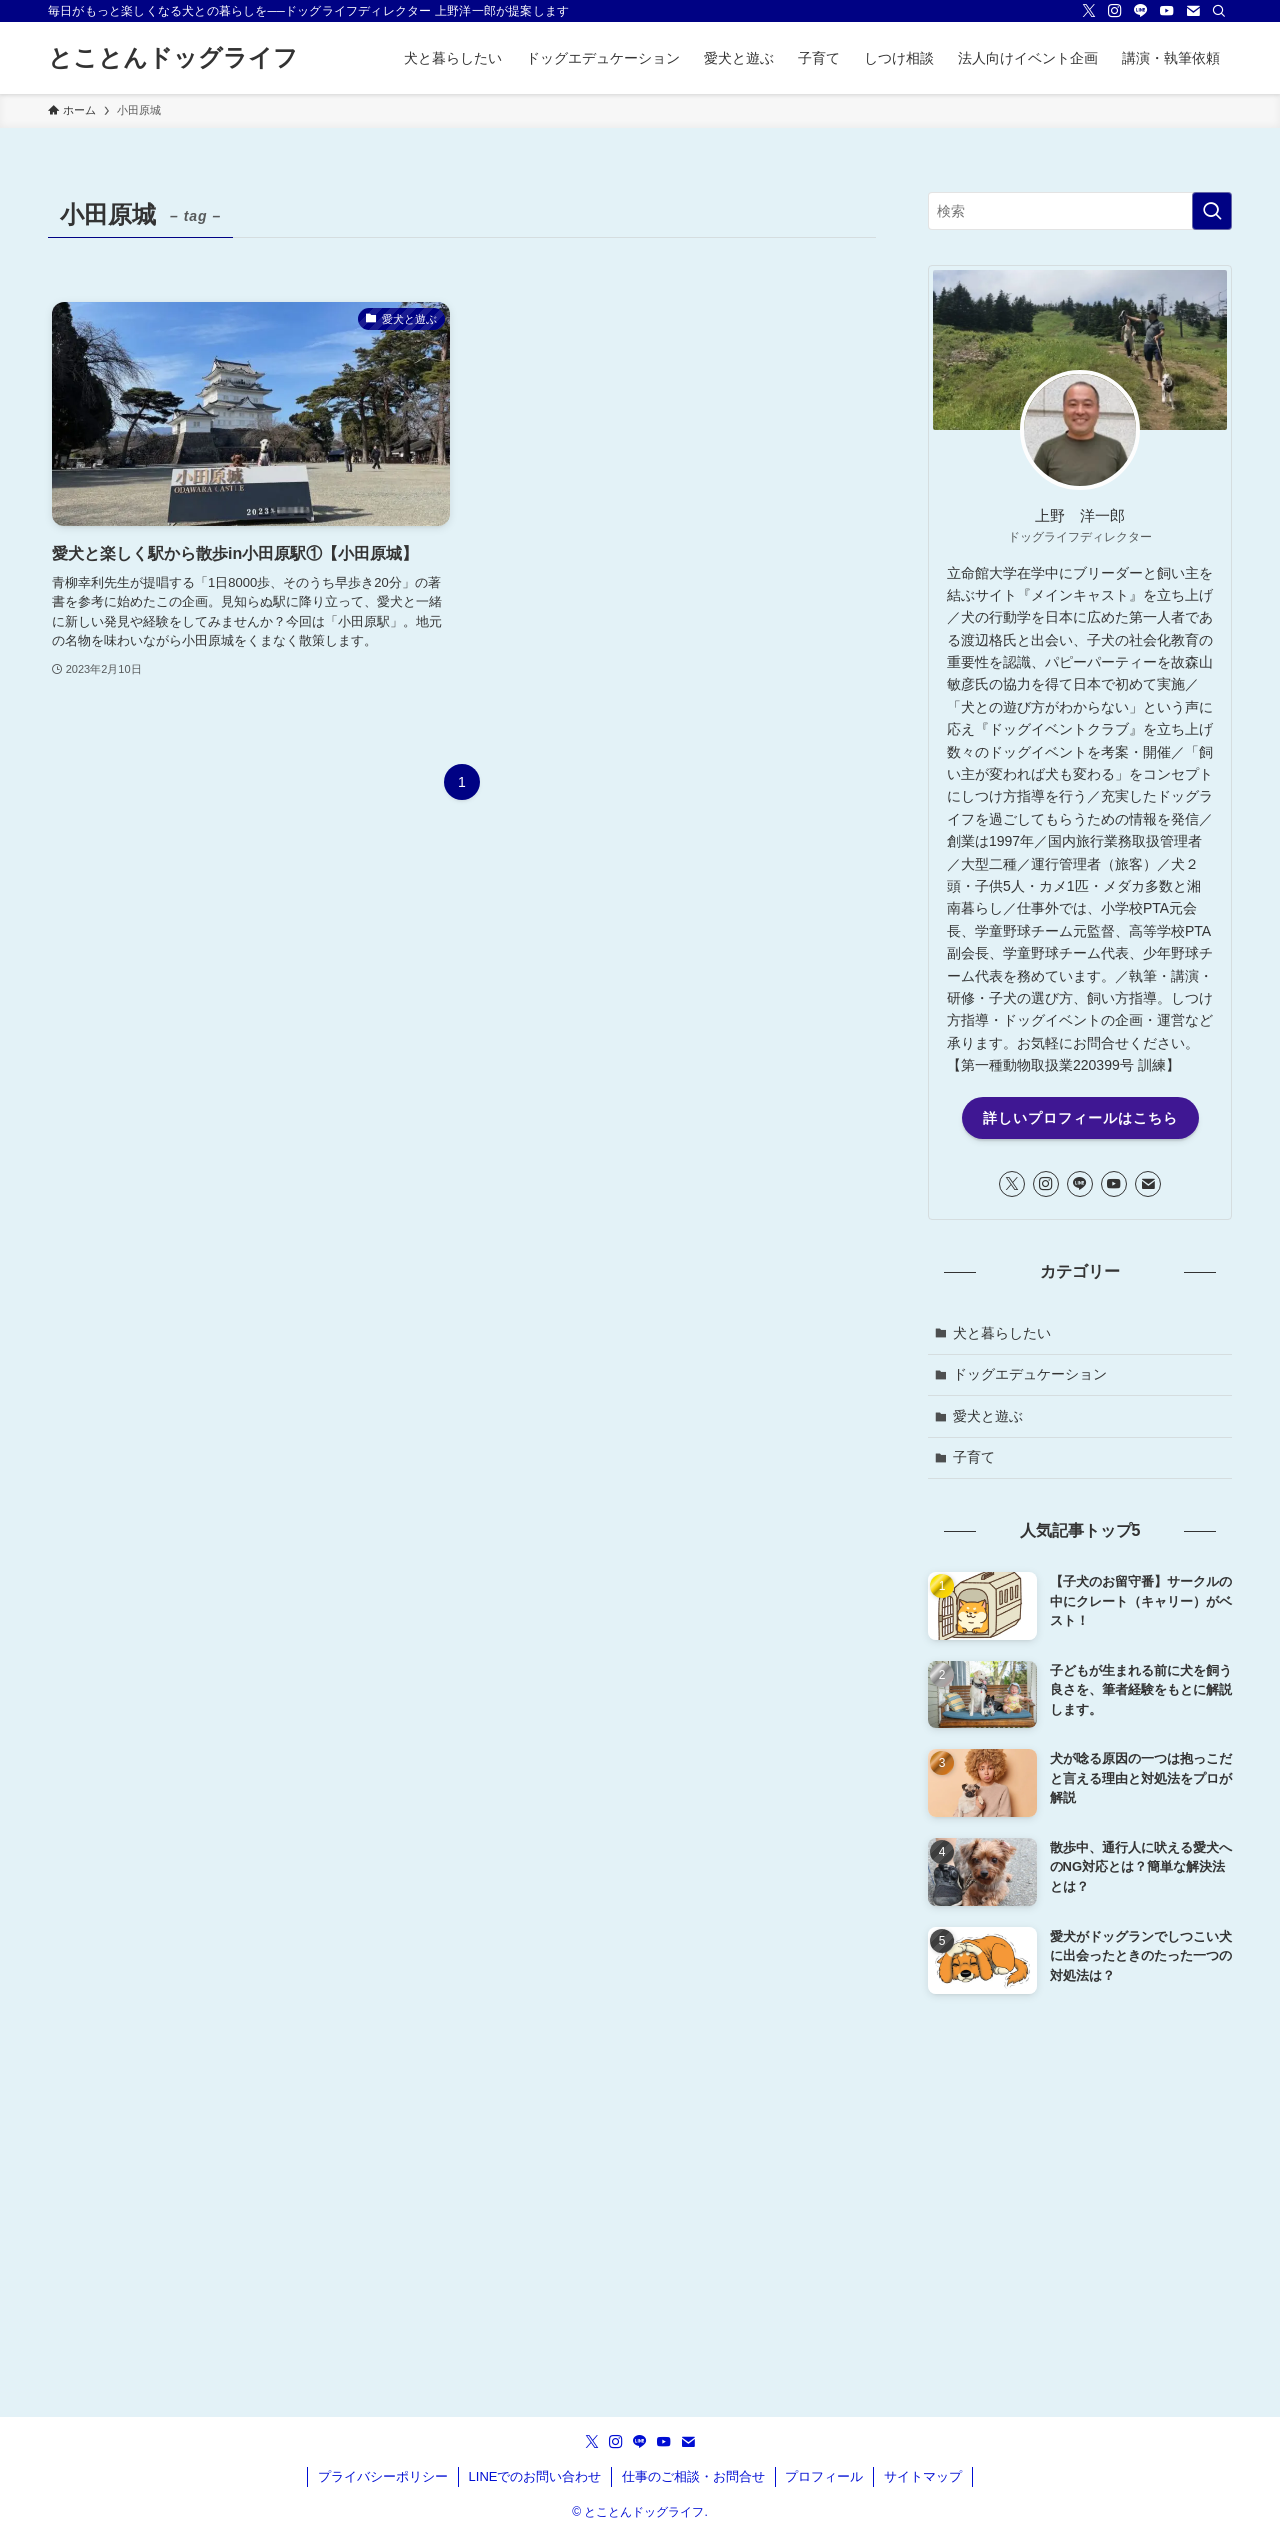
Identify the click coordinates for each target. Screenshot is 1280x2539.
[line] (1141, 11)
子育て (974, 1457)
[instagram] (1115, 11)
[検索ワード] (1080, 211)
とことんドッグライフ (173, 58)
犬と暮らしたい (1002, 1333)
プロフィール (824, 2476)
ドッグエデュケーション (1030, 1374)
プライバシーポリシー (383, 2476)
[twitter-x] (1089, 11)
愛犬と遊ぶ (988, 1416)
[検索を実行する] (1212, 211)
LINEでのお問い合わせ (535, 2476)
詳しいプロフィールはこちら (1080, 1118)
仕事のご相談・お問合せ (693, 2476)
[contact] (1193, 11)
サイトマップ (923, 2476)
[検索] (1219, 11)
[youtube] (1167, 11)
